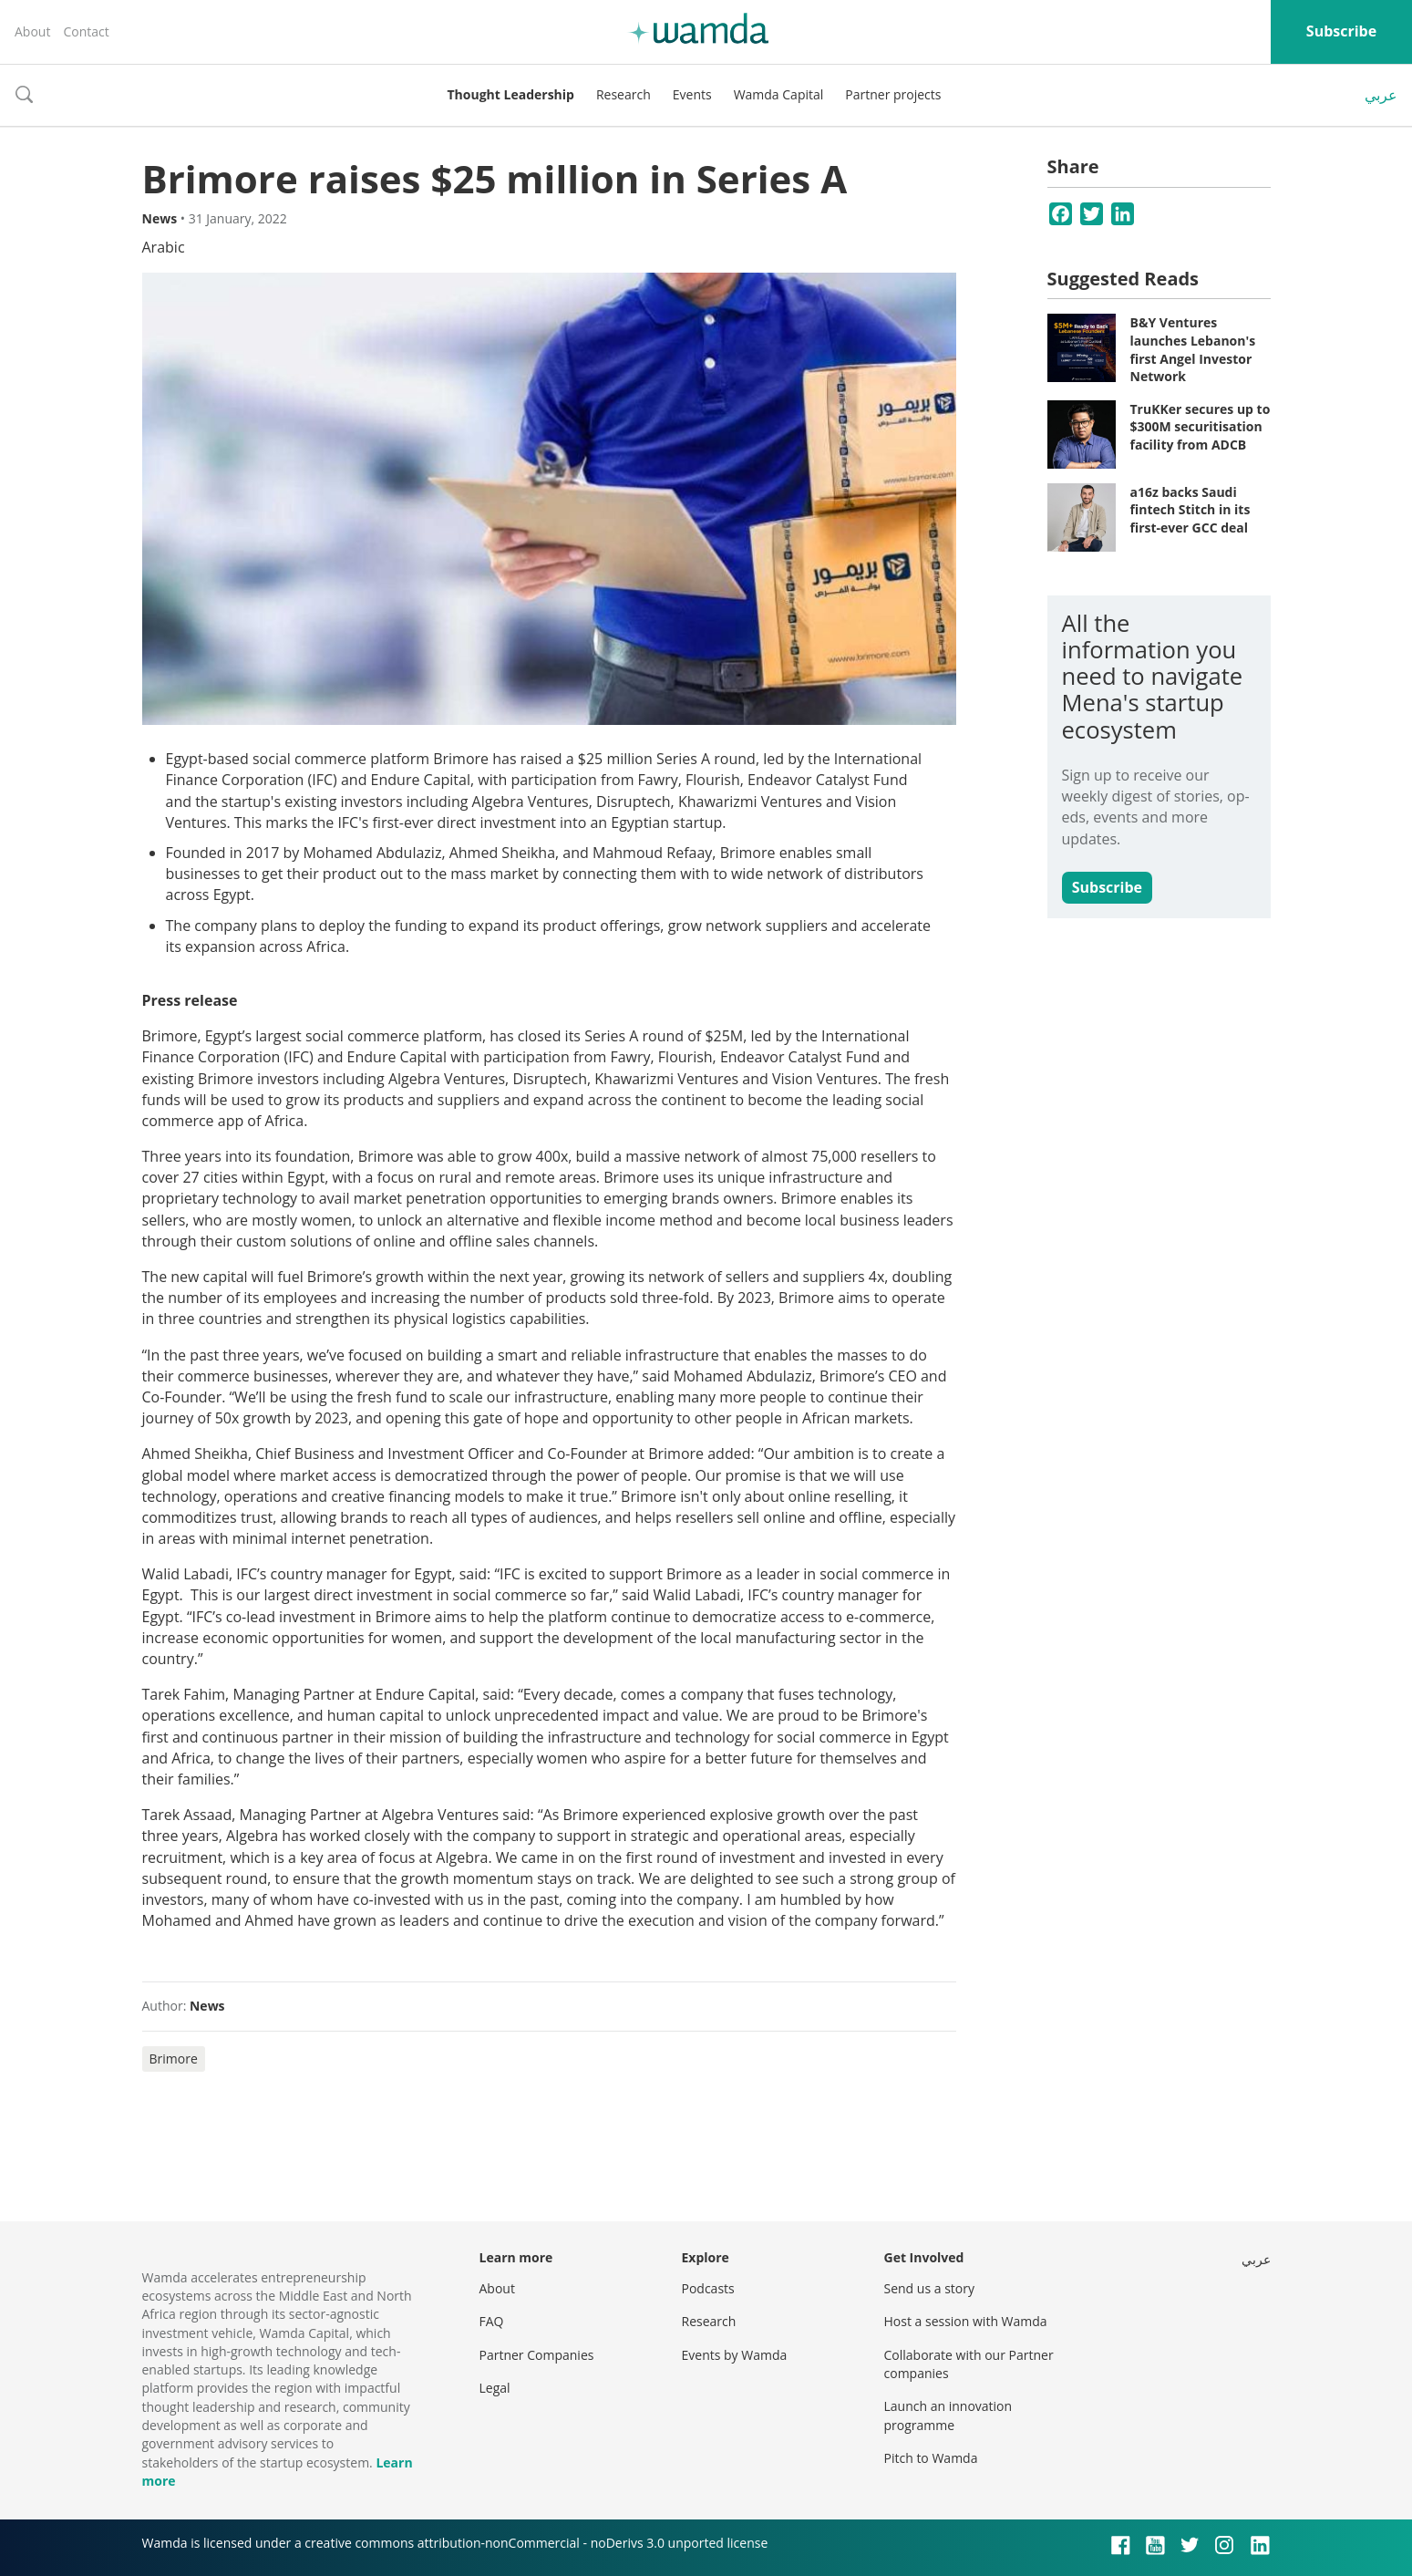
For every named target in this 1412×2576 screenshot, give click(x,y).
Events (692, 94)
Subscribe (1341, 31)
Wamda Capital (779, 94)
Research (623, 94)
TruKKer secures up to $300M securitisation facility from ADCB (1200, 426)
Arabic (163, 247)
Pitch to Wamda (931, 2458)
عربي (1381, 95)
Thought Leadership (511, 94)
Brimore (173, 2058)
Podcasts (708, 2288)
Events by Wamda (735, 2355)
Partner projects (893, 94)
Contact (85, 31)
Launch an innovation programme (948, 2415)
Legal (494, 2387)
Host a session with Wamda (965, 2321)
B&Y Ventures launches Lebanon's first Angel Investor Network (1193, 349)
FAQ (491, 2321)
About (32, 31)
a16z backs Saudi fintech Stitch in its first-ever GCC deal (1190, 509)
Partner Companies (536, 2355)
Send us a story (929, 2288)
